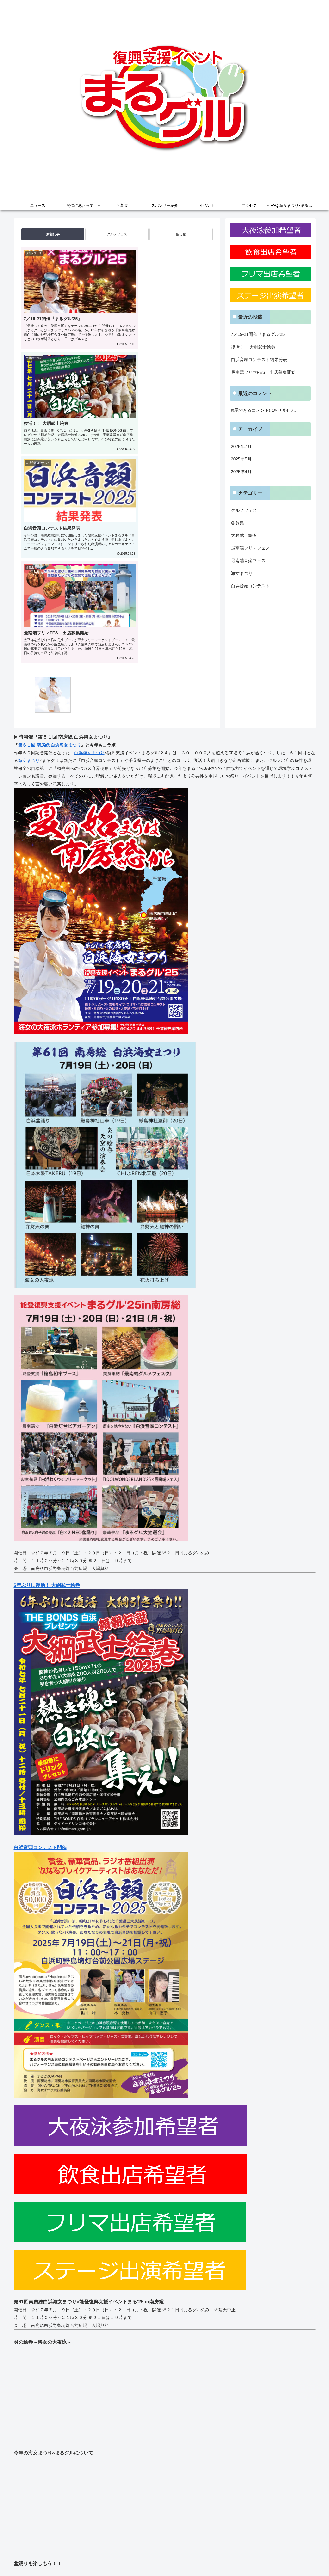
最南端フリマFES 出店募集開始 (263, 372)
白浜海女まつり (89, 629)
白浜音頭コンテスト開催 (40, 1724)
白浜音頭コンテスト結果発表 (259, 359)
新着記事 (53, 234)
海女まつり (242, 573)
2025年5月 (241, 459)
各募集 (237, 523)
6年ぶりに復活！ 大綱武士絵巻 (47, 1461)
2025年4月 (241, 471)
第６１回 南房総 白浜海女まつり (49, 621)
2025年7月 (241, 446)
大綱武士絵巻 (244, 535)
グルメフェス (117, 234)
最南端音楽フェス (248, 560)
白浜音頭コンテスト (250, 585)
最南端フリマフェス (250, 548)
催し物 (181, 234)
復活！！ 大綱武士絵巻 (253, 347)
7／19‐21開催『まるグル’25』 (260, 334)
